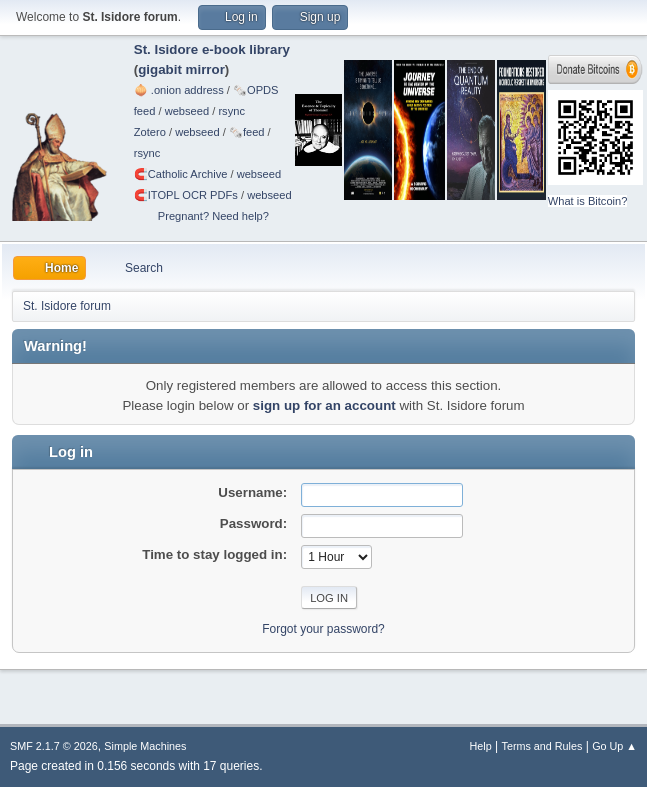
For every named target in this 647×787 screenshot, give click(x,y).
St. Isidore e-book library (212, 49)
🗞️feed (247, 132)
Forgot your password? (323, 629)
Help (481, 746)
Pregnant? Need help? (213, 216)
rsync (231, 111)
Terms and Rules (542, 746)
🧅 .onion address (179, 90)
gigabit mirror (181, 69)
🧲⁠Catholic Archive (181, 174)
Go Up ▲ (614, 746)
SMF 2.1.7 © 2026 (54, 746)
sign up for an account (324, 405)
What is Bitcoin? (588, 201)
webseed (187, 111)
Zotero (150, 132)
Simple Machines (145, 746)
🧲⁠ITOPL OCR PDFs (186, 195)
